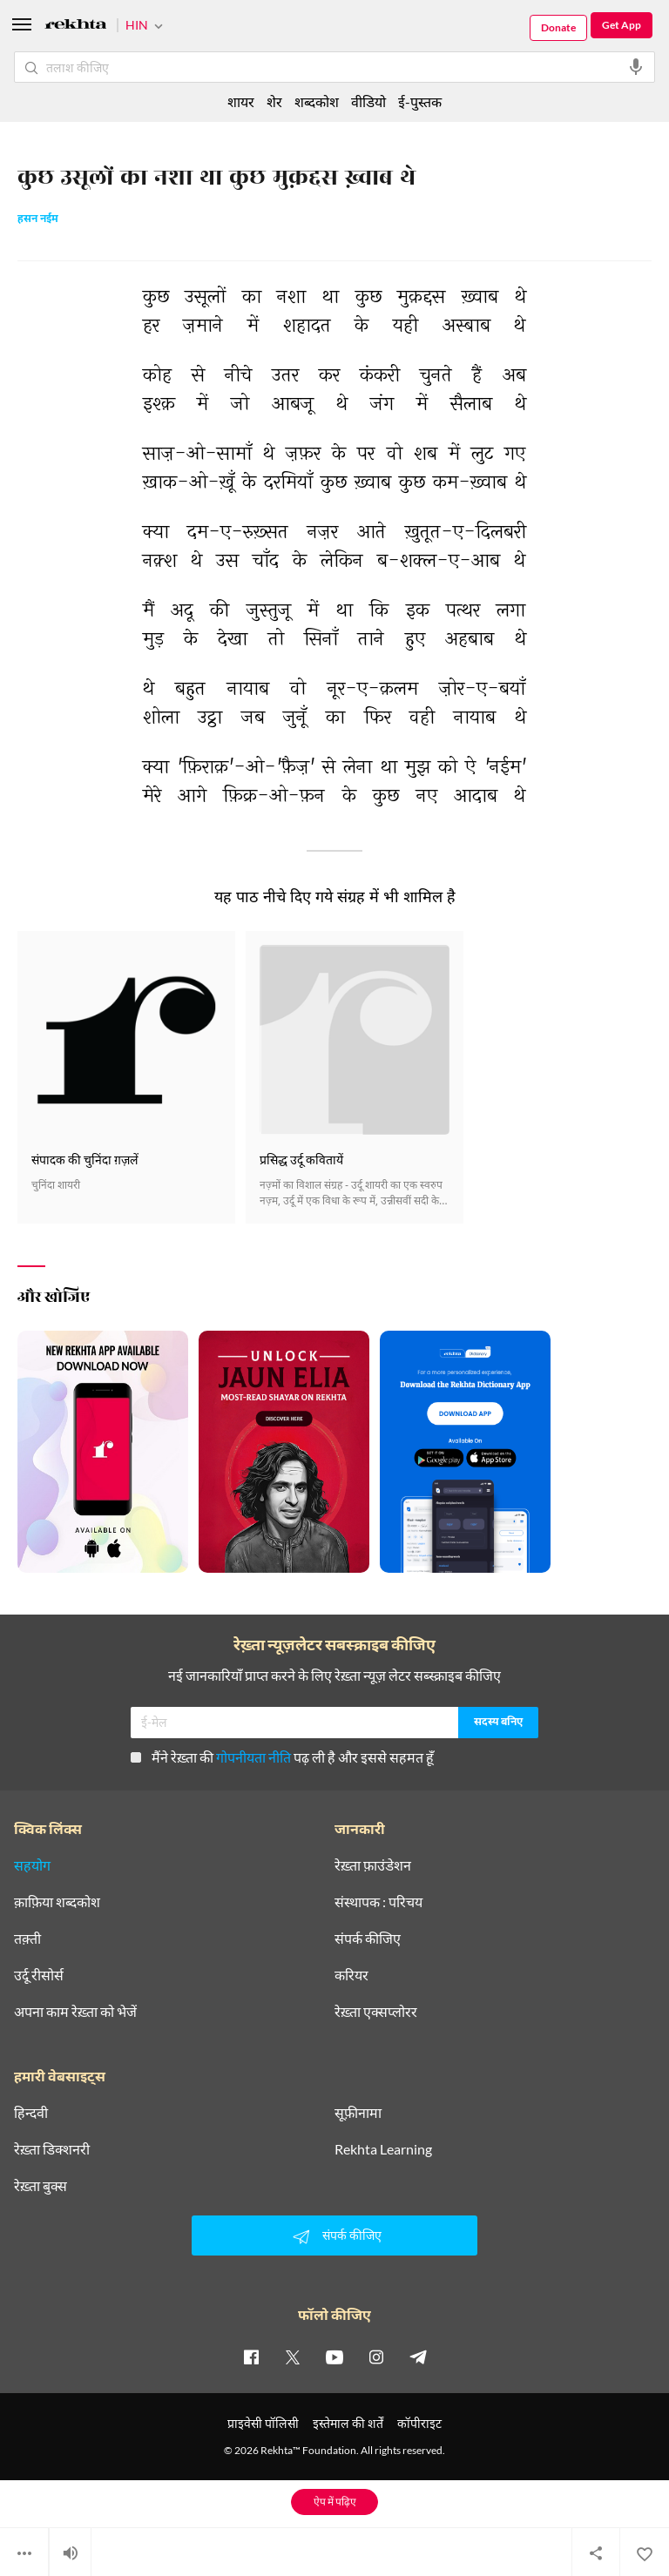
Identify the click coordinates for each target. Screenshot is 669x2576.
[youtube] (334, 2356)
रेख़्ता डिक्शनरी (52, 2149)
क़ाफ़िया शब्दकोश (57, 1902)
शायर (240, 101)
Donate (558, 27)
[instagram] (376, 2356)
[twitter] (293, 2356)
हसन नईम (37, 219)
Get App (621, 24)
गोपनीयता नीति (253, 1757)
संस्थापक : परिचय (378, 1902)
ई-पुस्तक (420, 101)
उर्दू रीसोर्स (39, 1975)
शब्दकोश (316, 101)
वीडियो (368, 101)
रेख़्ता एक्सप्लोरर (375, 2012)
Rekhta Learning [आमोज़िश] (383, 2149)
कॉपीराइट (419, 2423)
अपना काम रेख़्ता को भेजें (75, 2012)
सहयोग (32, 1865)
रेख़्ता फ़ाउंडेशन (372, 1865)
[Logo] (76, 26)
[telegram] (418, 2356)
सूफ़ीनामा (358, 2113)
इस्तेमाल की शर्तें (348, 2423)
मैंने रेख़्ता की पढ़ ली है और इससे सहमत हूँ (282, 1757)
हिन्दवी (31, 2113)
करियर (351, 1975)
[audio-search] (636, 67)
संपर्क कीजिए (367, 1938)
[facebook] (251, 2356)
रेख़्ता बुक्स (40, 2186)
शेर (274, 101)
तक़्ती (27, 1938)
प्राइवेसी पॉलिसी (263, 2423)
